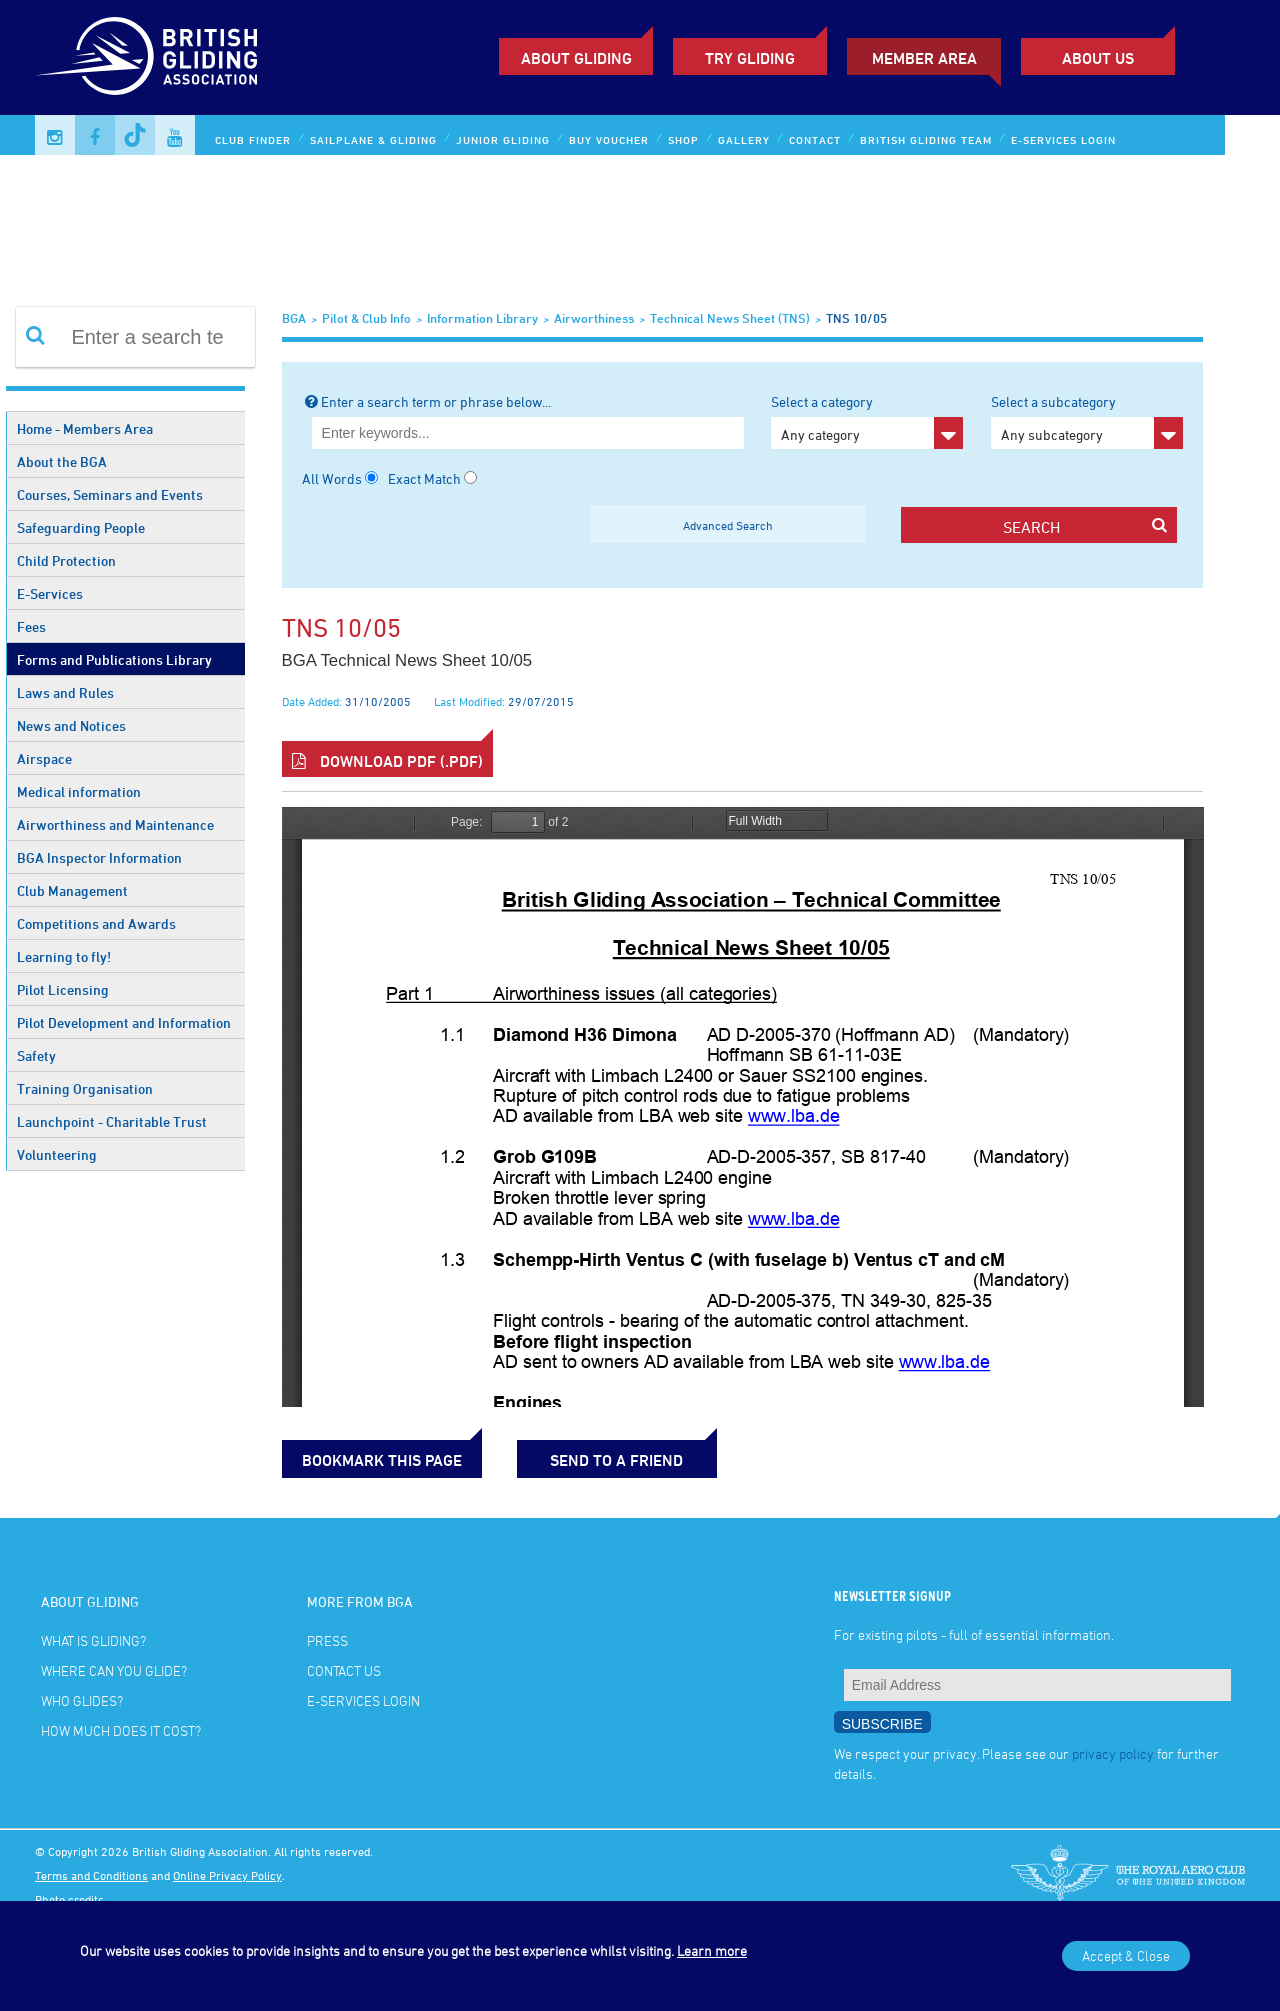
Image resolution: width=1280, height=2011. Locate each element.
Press (327, 1640)
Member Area (924, 58)
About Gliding (576, 58)
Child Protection (66, 560)
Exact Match (424, 478)
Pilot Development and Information (124, 1022)
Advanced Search (728, 525)
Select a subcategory (1087, 421)
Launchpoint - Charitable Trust (112, 1121)
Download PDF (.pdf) (387, 761)
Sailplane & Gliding (373, 139)
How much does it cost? (121, 1730)
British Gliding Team (926, 139)
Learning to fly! (64, 956)
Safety (36, 1055)
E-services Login (1063, 139)
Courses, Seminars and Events (110, 494)
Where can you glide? (114, 1670)
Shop (683, 139)
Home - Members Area (85, 428)
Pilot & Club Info (366, 318)
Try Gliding (750, 58)
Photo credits (69, 1899)
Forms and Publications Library (114, 659)
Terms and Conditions (91, 1875)
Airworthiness (594, 318)
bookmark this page (382, 1460)
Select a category (867, 421)
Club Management (72, 890)
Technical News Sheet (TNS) (730, 318)
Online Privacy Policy (227, 1875)
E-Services (50, 593)
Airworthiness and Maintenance (115, 824)
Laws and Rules (65, 692)
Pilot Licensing (63, 989)
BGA (294, 318)
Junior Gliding (503, 139)
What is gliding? (93, 1640)
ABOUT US (1098, 58)
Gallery (744, 139)
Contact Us (344, 1670)
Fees (31, 626)
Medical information (79, 791)
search (1085, 526)
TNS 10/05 (856, 318)
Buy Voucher (609, 139)
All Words (332, 478)
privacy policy (1113, 1753)
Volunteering (57, 1154)
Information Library (482, 318)
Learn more (712, 1950)
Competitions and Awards (96, 923)
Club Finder (253, 139)
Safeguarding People (81, 527)
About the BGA (62, 461)
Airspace (44, 758)
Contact (815, 139)
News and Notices (71, 725)
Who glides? (82, 1700)
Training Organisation (85, 1088)
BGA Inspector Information (99, 857)
